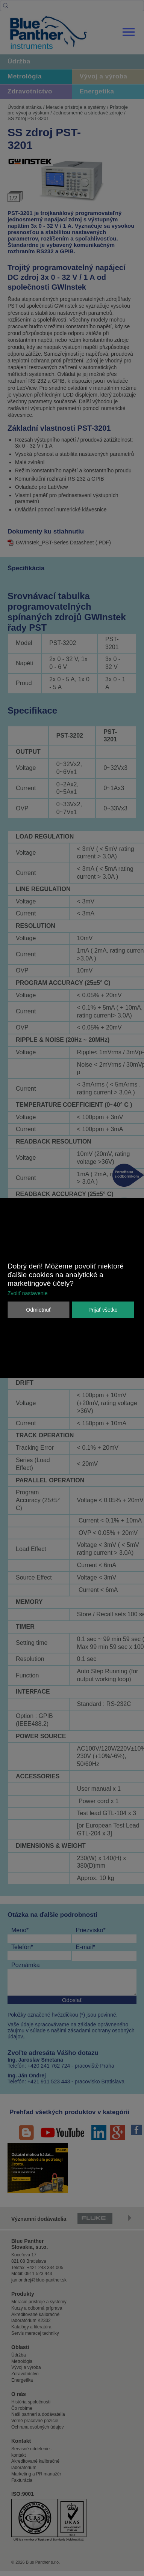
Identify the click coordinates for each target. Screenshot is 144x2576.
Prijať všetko (103, 1310)
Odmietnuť (38, 1310)
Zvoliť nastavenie (27, 1293)
